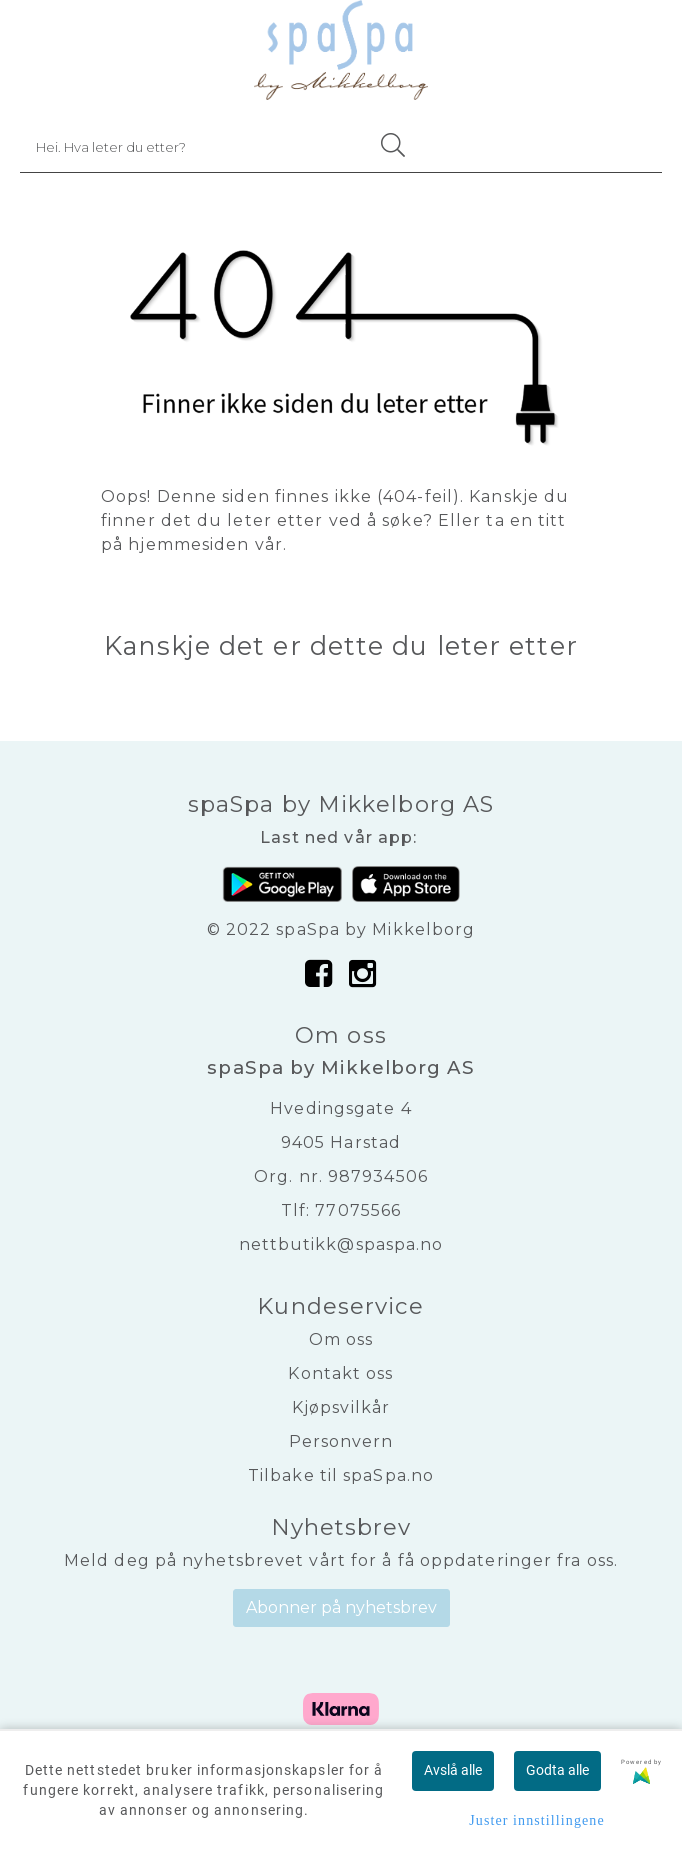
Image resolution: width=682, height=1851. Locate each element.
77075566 (358, 1210)
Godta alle (557, 1770)
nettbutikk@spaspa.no (341, 1244)
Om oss (341, 1339)
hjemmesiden (188, 544)
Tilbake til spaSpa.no (341, 1475)
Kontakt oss (340, 1373)
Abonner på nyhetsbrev (341, 1607)
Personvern (341, 1441)
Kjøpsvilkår (341, 1407)
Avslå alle (453, 1770)
